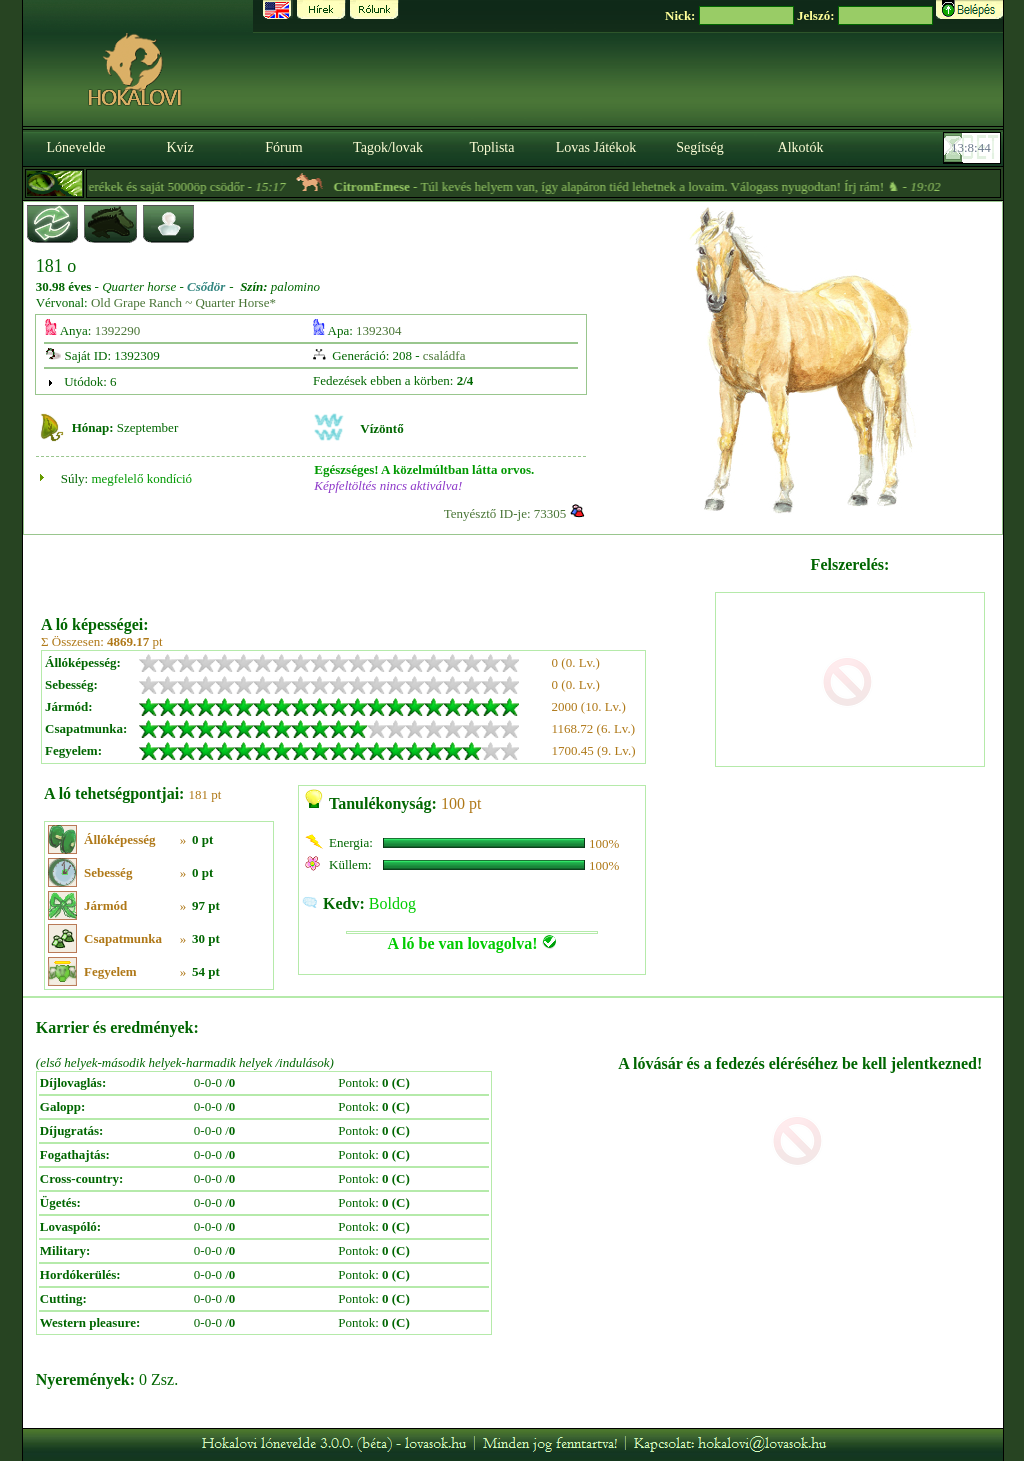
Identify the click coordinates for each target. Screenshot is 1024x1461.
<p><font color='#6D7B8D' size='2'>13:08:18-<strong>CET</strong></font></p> (974, 148)
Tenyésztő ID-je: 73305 (505, 513)
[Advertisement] (376, 568)
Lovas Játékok (596, 147)
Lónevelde (75, 147)
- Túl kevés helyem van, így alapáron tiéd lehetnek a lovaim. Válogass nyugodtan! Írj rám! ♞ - (679, 186)
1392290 (118, 330)
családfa (444, 355)
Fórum (283, 147)
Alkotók (801, 147)
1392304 (379, 330)
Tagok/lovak (388, 147)
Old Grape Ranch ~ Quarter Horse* (183, 302)
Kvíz (179, 147)
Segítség (699, 147)
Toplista (492, 147)
